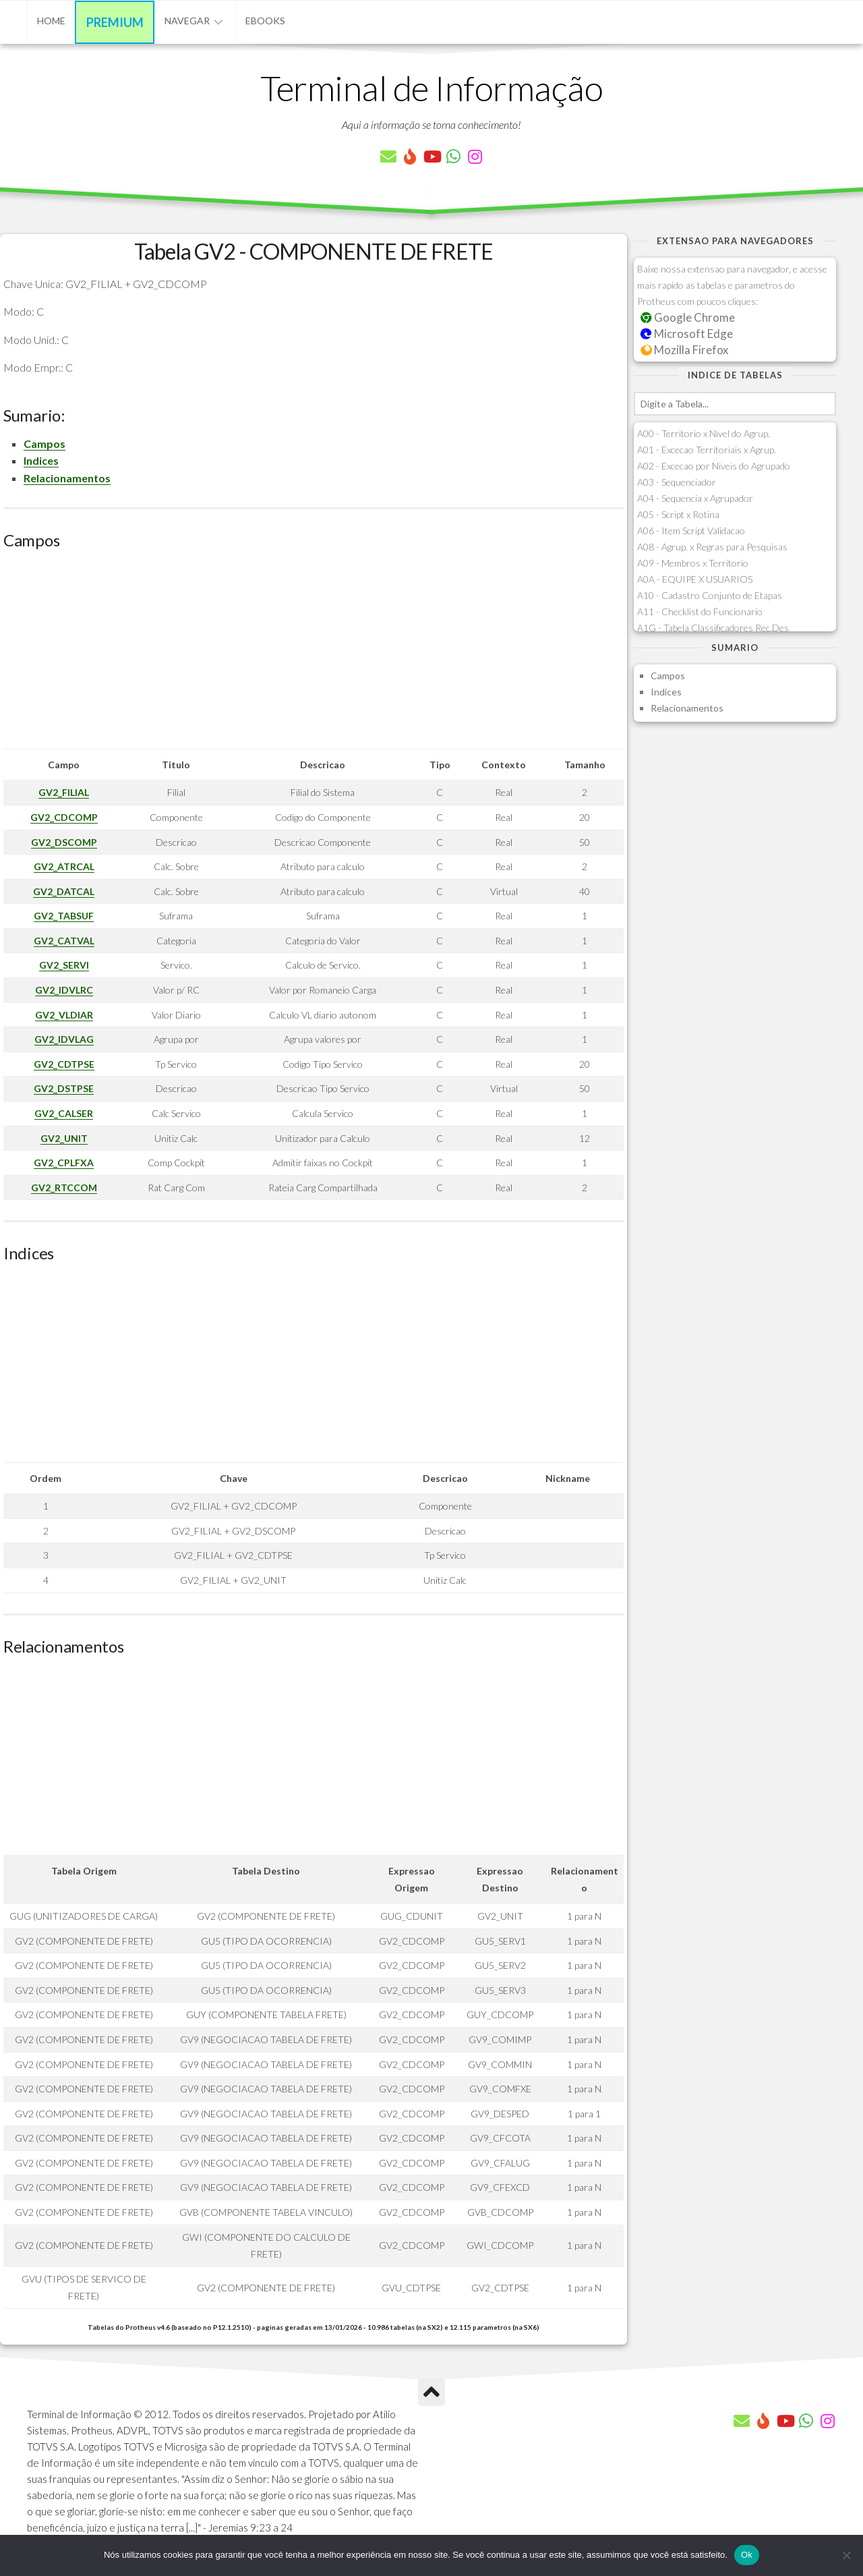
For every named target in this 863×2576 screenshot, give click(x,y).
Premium (115, 22)
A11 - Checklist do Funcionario (700, 611)
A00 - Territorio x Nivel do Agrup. (703, 433)
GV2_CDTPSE (64, 1064)
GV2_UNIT (64, 1138)
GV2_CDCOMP (64, 817)
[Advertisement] (313, 654)
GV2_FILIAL (63, 792)
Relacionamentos (67, 477)
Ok (746, 2555)
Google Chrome (688, 317)
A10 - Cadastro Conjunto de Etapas (709, 595)
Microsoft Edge (687, 333)
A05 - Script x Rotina (678, 514)
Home (51, 20)
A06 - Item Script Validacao (691, 530)
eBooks (265, 20)
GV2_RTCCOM (64, 1187)
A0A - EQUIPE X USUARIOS (694, 579)
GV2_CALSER (63, 1113)
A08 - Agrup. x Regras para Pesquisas (712, 546)
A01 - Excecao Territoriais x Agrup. (706, 449)
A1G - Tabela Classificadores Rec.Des (713, 627)
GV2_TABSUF (64, 915)
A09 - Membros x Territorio (692, 563)
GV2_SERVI (64, 965)
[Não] (846, 2555)
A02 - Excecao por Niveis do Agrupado (713, 465)
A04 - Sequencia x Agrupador (695, 498)
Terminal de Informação (431, 87)
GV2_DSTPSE (64, 1088)
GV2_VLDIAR (64, 1015)
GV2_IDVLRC (64, 990)
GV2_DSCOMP (64, 842)
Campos (44, 443)
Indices (41, 460)
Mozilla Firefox (684, 350)
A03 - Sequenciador (676, 482)
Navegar (187, 20)
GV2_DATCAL (63, 891)
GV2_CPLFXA (64, 1162)
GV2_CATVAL (64, 940)
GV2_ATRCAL (64, 866)
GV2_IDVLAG (64, 1039)
